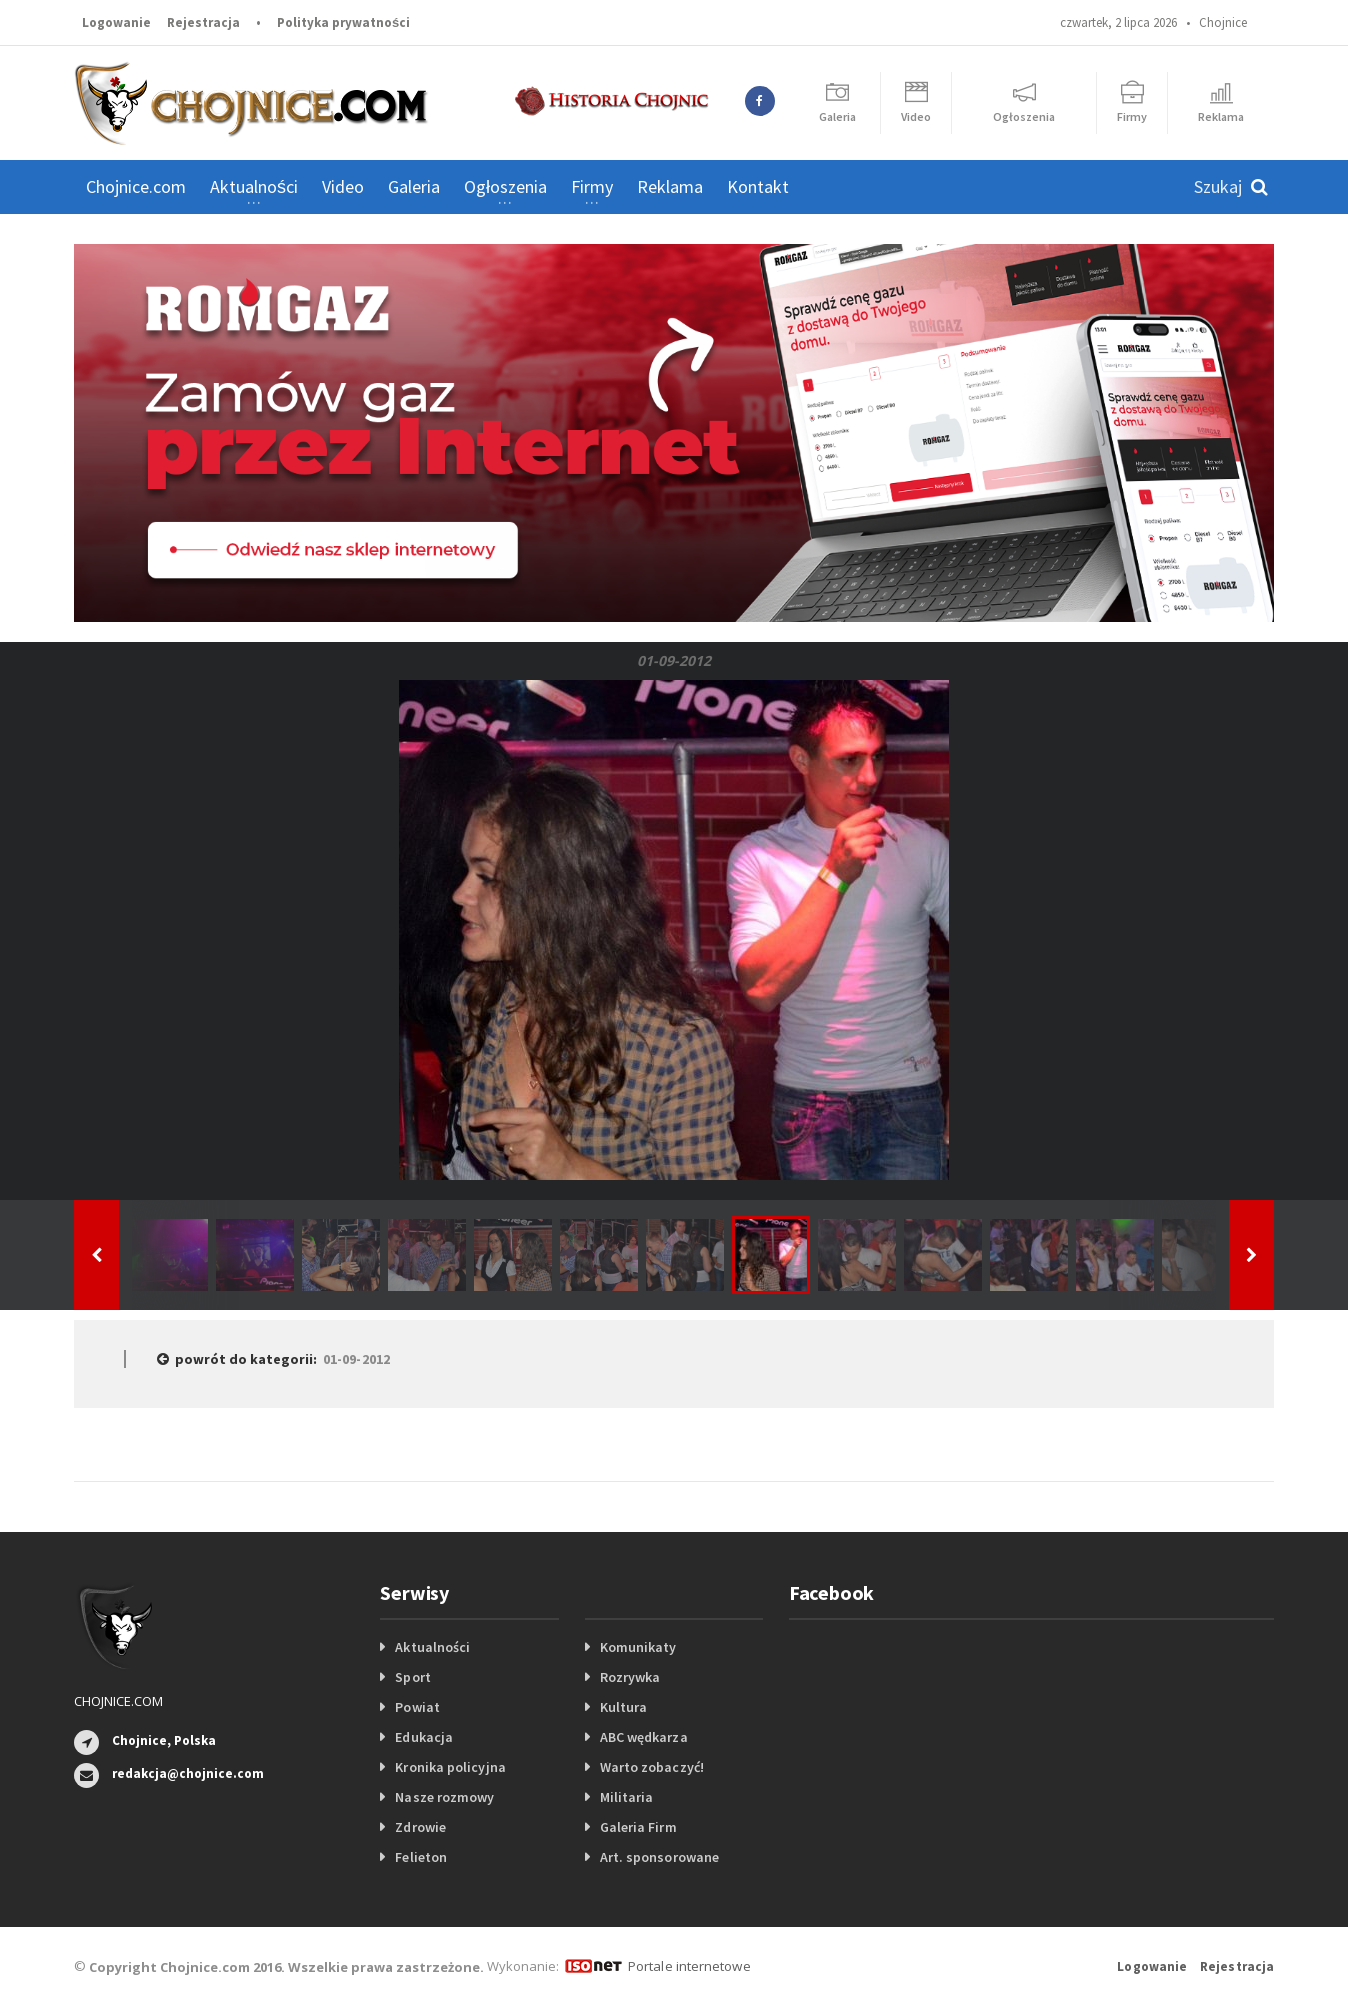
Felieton (420, 1857)
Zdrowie (420, 1827)
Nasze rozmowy (444, 1797)
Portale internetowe (688, 1966)
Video (343, 186)
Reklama (670, 186)
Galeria (414, 186)
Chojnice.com (136, 186)
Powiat (417, 1707)
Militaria (626, 1797)
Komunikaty (638, 1647)
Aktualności (432, 1647)
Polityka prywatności (343, 22)
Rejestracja (203, 22)
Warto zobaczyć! (651, 1767)
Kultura (623, 1707)
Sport (412, 1677)
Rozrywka (630, 1677)
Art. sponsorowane (659, 1857)
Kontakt (758, 186)
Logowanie (116, 22)
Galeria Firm (638, 1827)
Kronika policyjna (449, 1767)
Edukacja (423, 1737)
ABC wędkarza (643, 1737)
